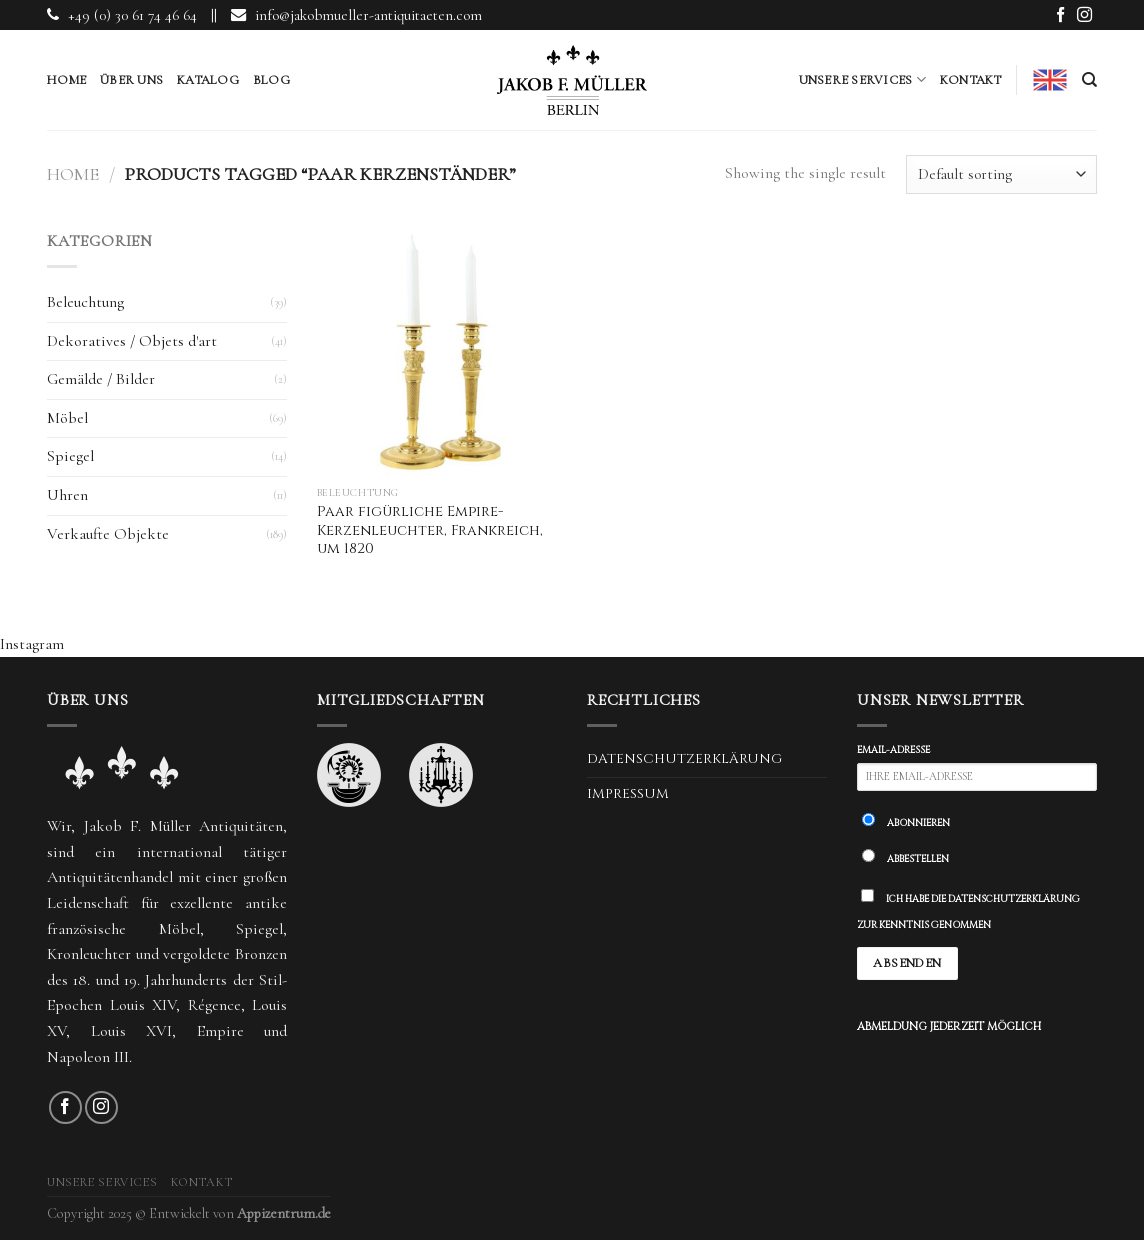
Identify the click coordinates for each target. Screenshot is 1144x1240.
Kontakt (971, 80)
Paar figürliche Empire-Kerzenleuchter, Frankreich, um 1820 (430, 530)
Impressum (628, 794)
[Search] (1089, 80)
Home (66, 80)
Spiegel (70, 456)
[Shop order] (1001, 174)
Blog (271, 80)
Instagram (32, 644)
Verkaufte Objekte (108, 534)
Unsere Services (862, 79)
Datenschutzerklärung (684, 759)
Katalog (208, 80)
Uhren (67, 495)
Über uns (131, 80)
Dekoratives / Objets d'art (132, 341)
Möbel (67, 418)
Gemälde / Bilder (101, 379)
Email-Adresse (893, 750)
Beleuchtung (85, 302)
